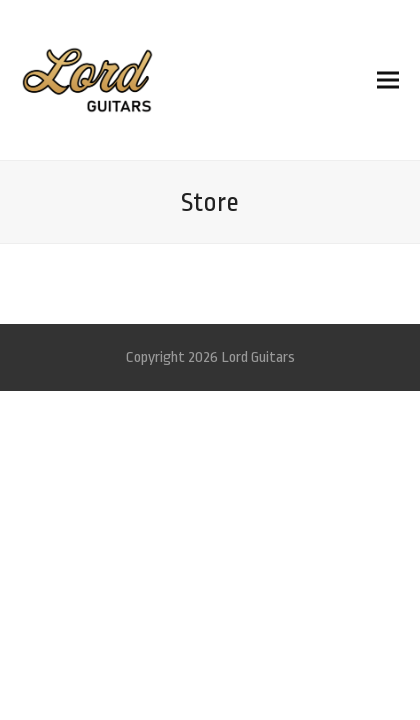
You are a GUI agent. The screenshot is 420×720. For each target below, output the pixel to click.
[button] (388, 79)
